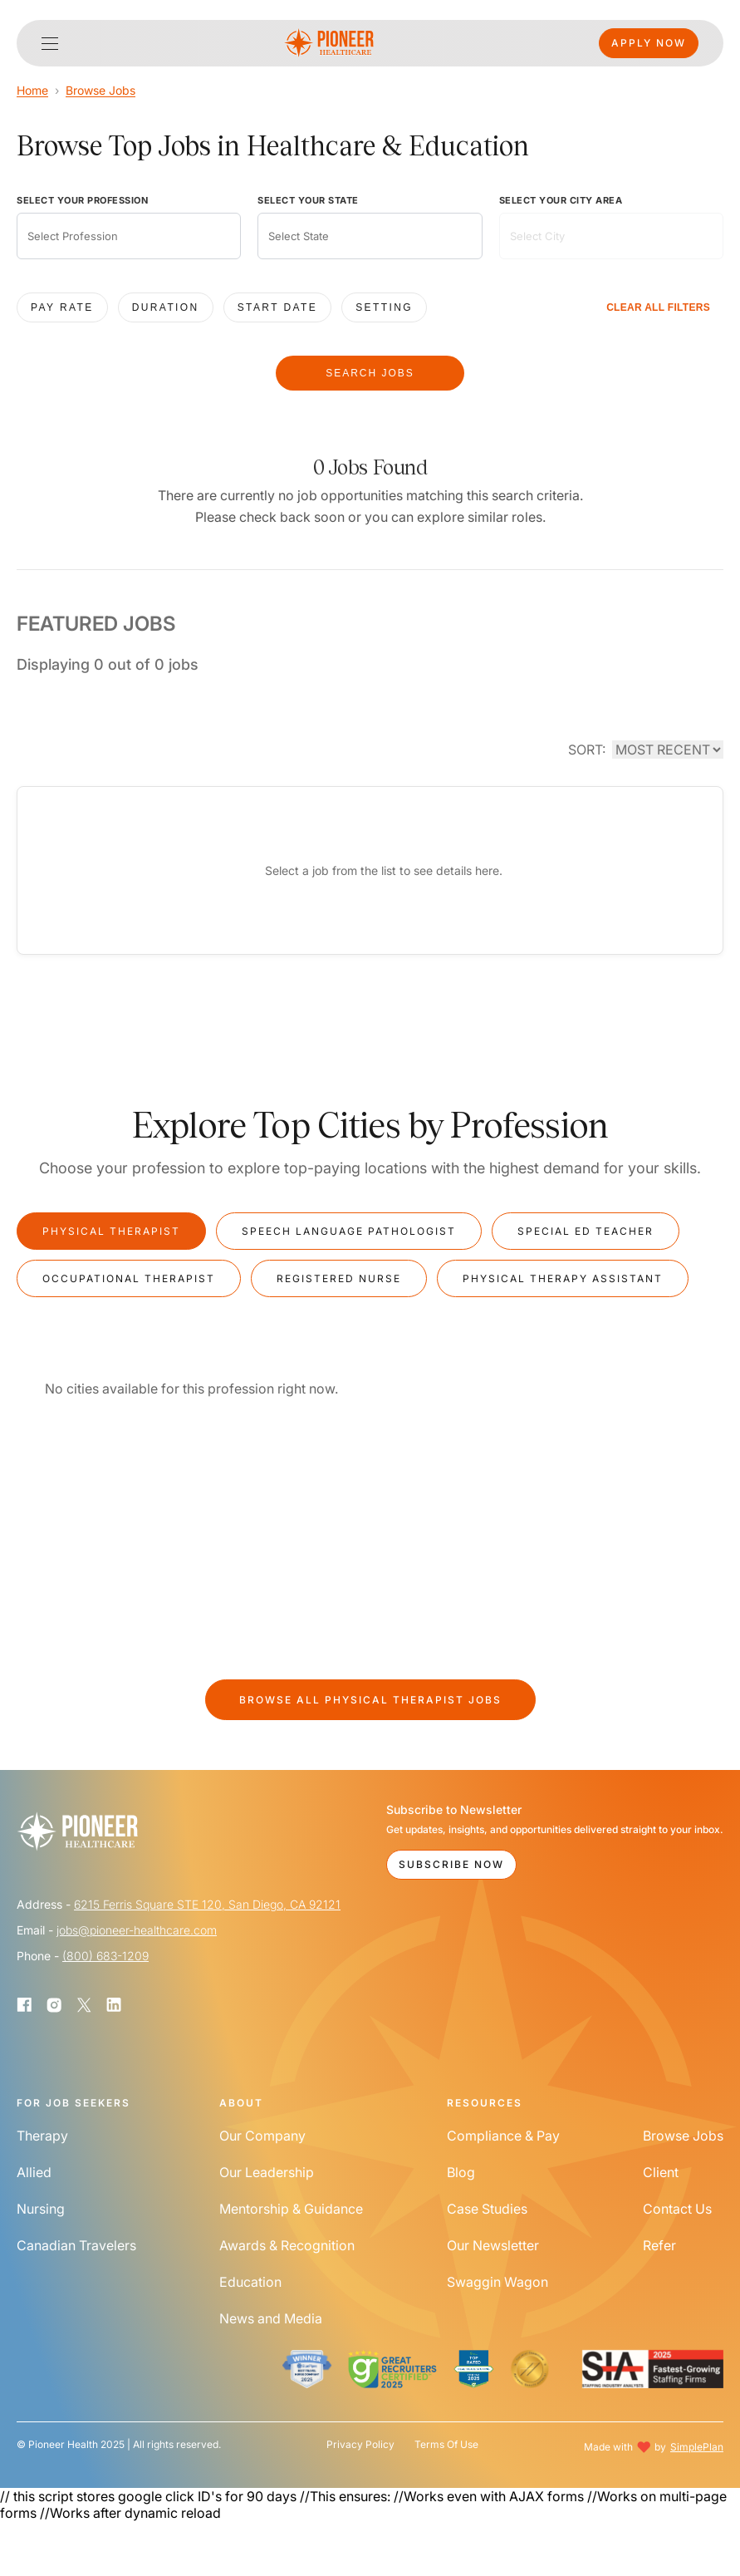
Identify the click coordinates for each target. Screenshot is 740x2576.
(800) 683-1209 (105, 1956)
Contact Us (677, 2208)
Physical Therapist (111, 1231)
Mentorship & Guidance (291, 2208)
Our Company (262, 2135)
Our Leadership (266, 2172)
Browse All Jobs (370, 1700)
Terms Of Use (446, 2445)
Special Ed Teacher (585, 1231)
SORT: (586, 749)
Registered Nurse (339, 1278)
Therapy (42, 2135)
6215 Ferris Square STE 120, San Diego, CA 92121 (207, 1904)
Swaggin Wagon (497, 2281)
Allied (34, 2172)
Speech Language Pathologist (349, 1231)
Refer (659, 2245)
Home (32, 90)
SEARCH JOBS (370, 373)
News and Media (270, 2318)
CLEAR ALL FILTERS (658, 307)
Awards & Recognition (287, 2245)
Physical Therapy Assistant (563, 1278)
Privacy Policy (360, 2445)
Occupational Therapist (128, 1278)
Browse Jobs (100, 90)
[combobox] (128, 236)
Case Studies (487, 2208)
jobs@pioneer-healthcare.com (136, 1930)
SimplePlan (696, 2447)
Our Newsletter (493, 2245)
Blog (461, 2172)
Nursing (41, 2208)
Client (661, 2172)
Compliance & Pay (503, 2135)
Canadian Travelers (76, 2245)
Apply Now (648, 43)
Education (250, 2281)
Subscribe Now (451, 1864)
